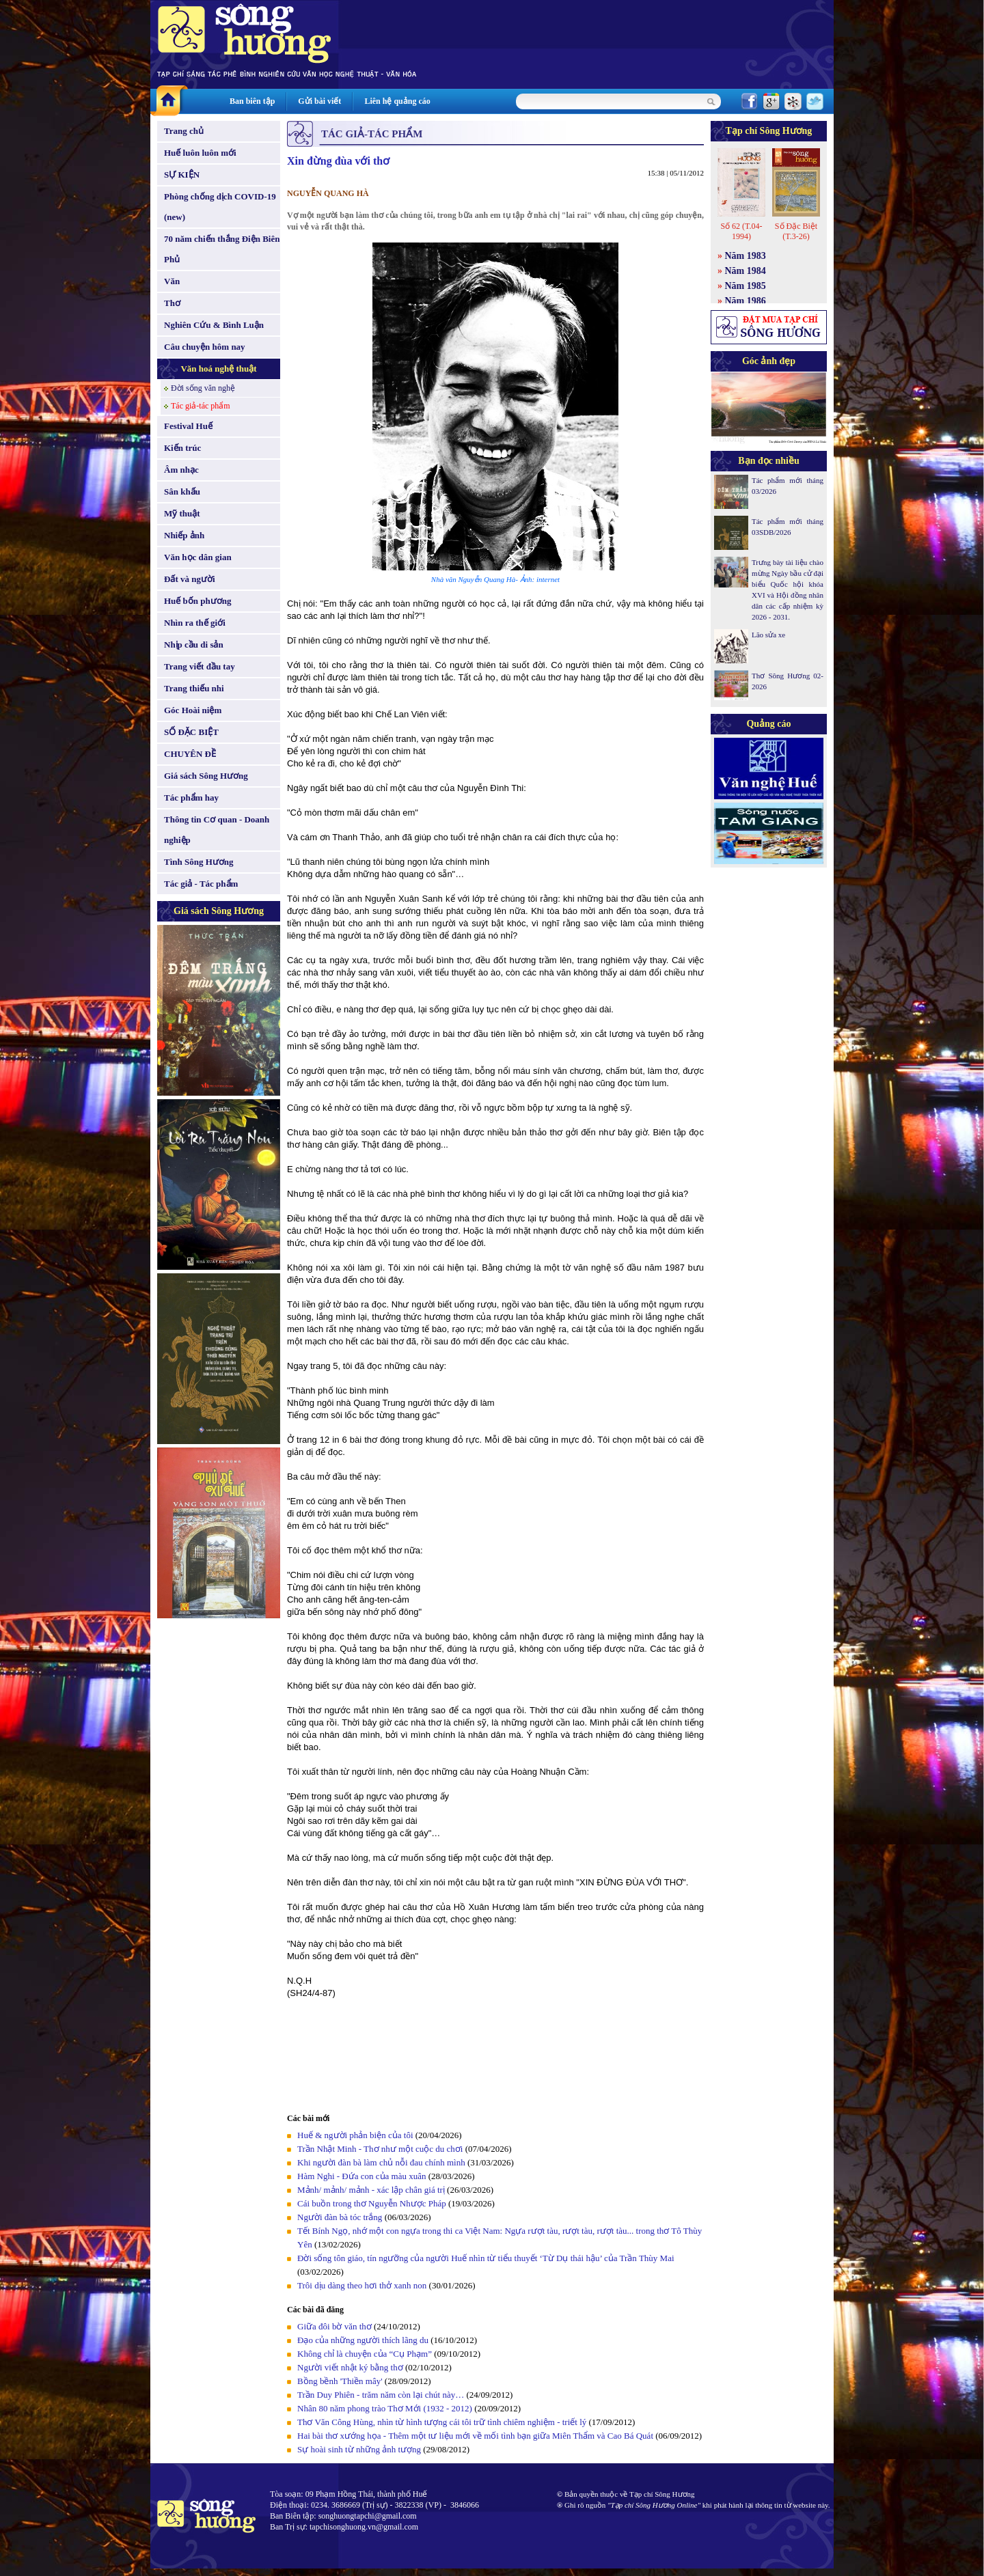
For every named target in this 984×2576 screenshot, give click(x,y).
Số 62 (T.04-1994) (741, 231)
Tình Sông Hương (199, 862)
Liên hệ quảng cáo (397, 101)
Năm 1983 (745, 256)
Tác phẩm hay (191, 797)
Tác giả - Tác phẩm (201, 883)
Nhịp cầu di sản (193, 644)
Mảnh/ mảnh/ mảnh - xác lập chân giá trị (371, 2190)
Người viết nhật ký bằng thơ (350, 2367)
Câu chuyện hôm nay (204, 347)
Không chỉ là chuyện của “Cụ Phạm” (364, 2354)
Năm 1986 (745, 301)
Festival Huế (188, 426)
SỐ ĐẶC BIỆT (191, 732)
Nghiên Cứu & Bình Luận (214, 325)
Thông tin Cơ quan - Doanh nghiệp (216, 829)
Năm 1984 (745, 271)
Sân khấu (182, 491)
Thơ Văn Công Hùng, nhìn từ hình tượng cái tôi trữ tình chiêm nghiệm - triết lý (441, 2422)
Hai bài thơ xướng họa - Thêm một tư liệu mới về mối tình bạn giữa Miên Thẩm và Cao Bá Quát (475, 2435)
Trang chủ (184, 131)
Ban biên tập (252, 101)
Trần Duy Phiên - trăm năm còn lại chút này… (380, 2395)
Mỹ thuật (182, 513)
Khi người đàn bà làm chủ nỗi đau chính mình (381, 2162)
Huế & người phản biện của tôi (355, 2135)
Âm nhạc (181, 470)
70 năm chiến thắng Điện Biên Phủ (221, 249)
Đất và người (189, 579)
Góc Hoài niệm (192, 710)
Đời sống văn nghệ (203, 388)
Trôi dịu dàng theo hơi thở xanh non (361, 2285)
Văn (172, 281)
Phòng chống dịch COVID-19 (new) (220, 206)
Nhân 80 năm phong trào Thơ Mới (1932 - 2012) (384, 2408)
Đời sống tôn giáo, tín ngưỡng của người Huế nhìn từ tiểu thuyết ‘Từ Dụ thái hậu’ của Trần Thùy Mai (485, 2258)
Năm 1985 (745, 286)
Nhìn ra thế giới (195, 623)
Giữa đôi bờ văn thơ (334, 2326)
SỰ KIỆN (182, 174)
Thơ (172, 303)
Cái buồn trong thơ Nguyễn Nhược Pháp (371, 2203)
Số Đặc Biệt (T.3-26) (796, 231)
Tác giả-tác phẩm (200, 406)
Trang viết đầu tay (199, 666)
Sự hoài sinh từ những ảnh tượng (359, 2449)
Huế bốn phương (198, 601)
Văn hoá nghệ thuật (218, 368)
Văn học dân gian (198, 557)
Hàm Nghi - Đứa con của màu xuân (361, 2176)
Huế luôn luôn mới (200, 153)
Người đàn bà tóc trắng (339, 2217)
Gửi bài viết (319, 101)
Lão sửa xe (768, 635)
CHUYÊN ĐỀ (190, 754)
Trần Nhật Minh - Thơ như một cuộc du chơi (380, 2149)
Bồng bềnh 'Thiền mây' (340, 2381)
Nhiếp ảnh (184, 535)
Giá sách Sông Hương (206, 776)
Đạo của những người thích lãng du (362, 2340)
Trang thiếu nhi (194, 688)
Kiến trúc (182, 448)
